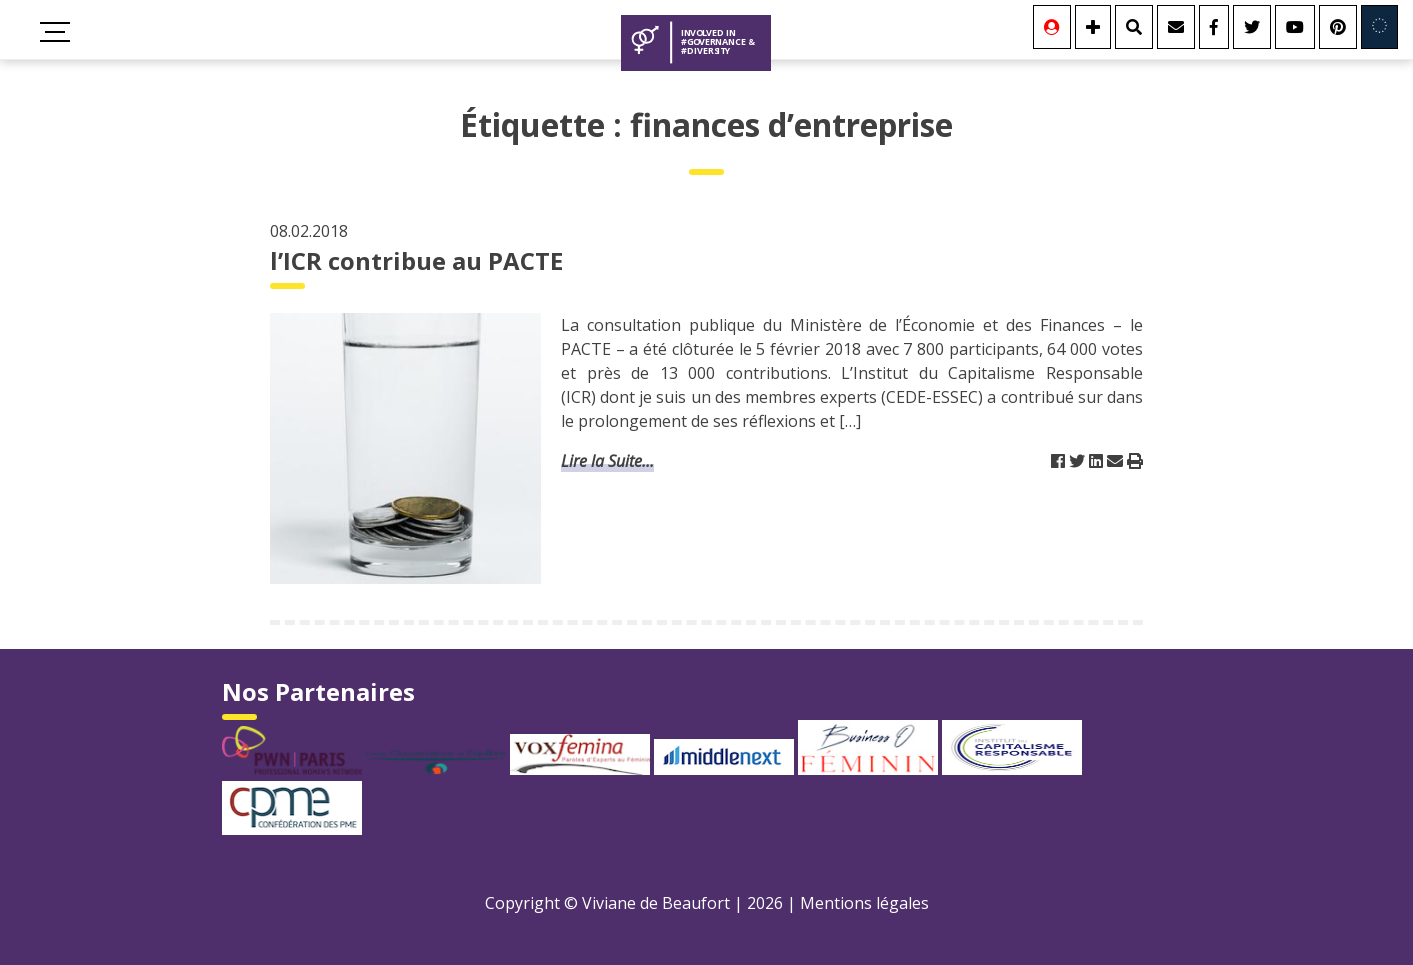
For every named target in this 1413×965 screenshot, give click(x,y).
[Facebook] (1214, 27)
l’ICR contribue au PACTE (416, 260)
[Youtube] (1295, 27)
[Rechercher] (1134, 27)
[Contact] (1176, 27)
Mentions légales (864, 903)
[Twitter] (1252, 27)
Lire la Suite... (607, 461)
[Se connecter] (1052, 27)
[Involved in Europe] (1379, 27)
